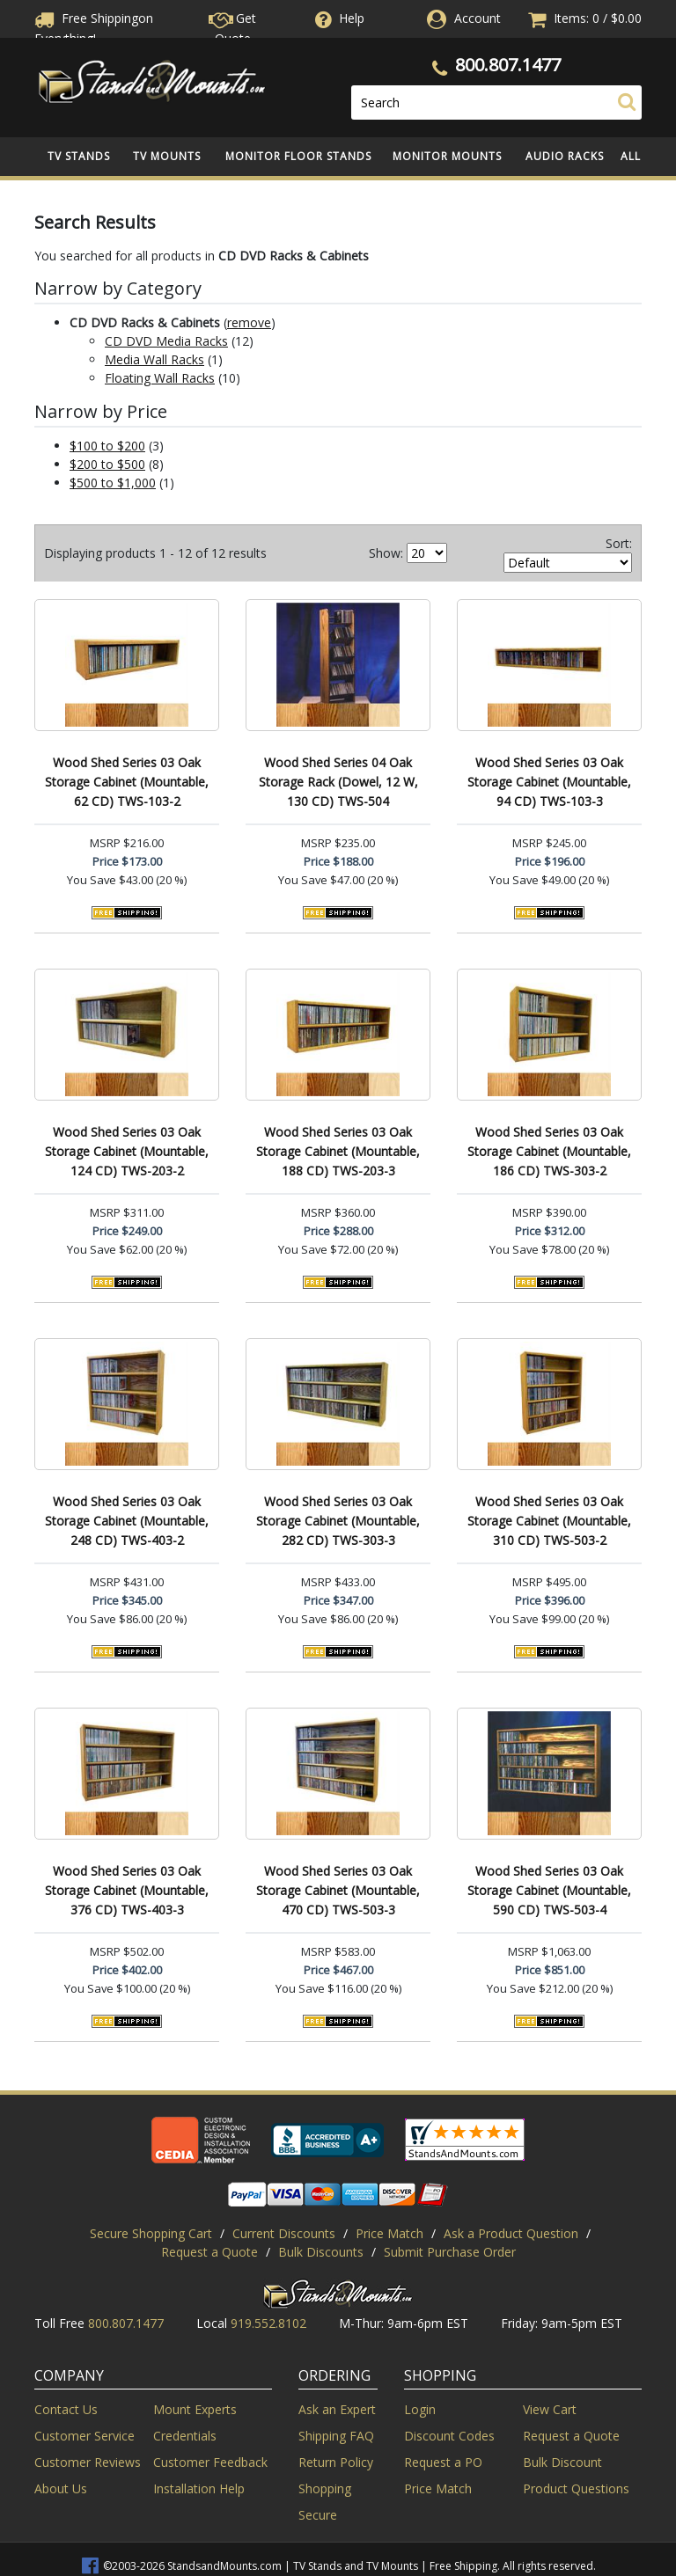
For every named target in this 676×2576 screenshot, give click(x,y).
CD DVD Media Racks (166, 341)
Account (477, 18)
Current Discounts (283, 2233)
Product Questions (576, 2488)
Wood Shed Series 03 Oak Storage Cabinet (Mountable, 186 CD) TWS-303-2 (549, 1151)
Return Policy (335, 2462)
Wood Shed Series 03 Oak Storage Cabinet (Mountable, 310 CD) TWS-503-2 (549, 1520)
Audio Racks (564, 156)
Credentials (185, 2435)
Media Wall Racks (154, 359)
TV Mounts (167, 156)
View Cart (550, 2409)
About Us (60, 2488)
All (631, 156)
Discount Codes (449, 2435)
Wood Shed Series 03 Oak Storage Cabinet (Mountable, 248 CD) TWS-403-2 (127, 1520)
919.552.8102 (268, 2323)
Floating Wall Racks (160, 378)
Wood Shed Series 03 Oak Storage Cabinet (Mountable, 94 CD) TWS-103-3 (549, 781)
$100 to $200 (107, 445)
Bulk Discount (562, 2462)
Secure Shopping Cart (151, 2233)
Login (420, 2409)
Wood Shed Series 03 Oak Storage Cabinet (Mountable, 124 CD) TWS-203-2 (127, 1151)
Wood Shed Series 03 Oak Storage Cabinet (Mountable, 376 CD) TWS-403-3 (127, 1890)
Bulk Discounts (321, 2251)
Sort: (619, 543)
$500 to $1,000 (113, 482)
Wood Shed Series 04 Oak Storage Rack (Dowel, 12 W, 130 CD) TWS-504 (338, 781)
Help (338, 18)
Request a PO (443, 2462)
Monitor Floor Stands (298, 156)
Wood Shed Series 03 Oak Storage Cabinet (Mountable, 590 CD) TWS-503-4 (549, 1890)
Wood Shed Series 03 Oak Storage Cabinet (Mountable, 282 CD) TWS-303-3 (338, 1520)
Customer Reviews (87, 2462)
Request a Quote (209, 2251)
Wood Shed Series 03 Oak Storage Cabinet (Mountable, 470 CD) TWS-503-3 (338, 1890)
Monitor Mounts (447, 156)
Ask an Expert (337, 2409)
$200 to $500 (107, 464)
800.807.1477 (508, 64)
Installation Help (199, 2488)
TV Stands (79, 156)
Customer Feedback (210, 2462)
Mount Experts (195, 2409)
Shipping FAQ (336, 2435)
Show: (386, 553)
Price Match (389, 2233)
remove (249, 322)
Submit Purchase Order (450, 2251)
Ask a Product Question (511, 2233)
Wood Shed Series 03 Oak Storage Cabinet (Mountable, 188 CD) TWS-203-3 (338, 1151)
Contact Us (66, 2409)
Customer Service (84, 2435)
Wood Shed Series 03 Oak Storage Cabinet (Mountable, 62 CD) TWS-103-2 (127, 781)
